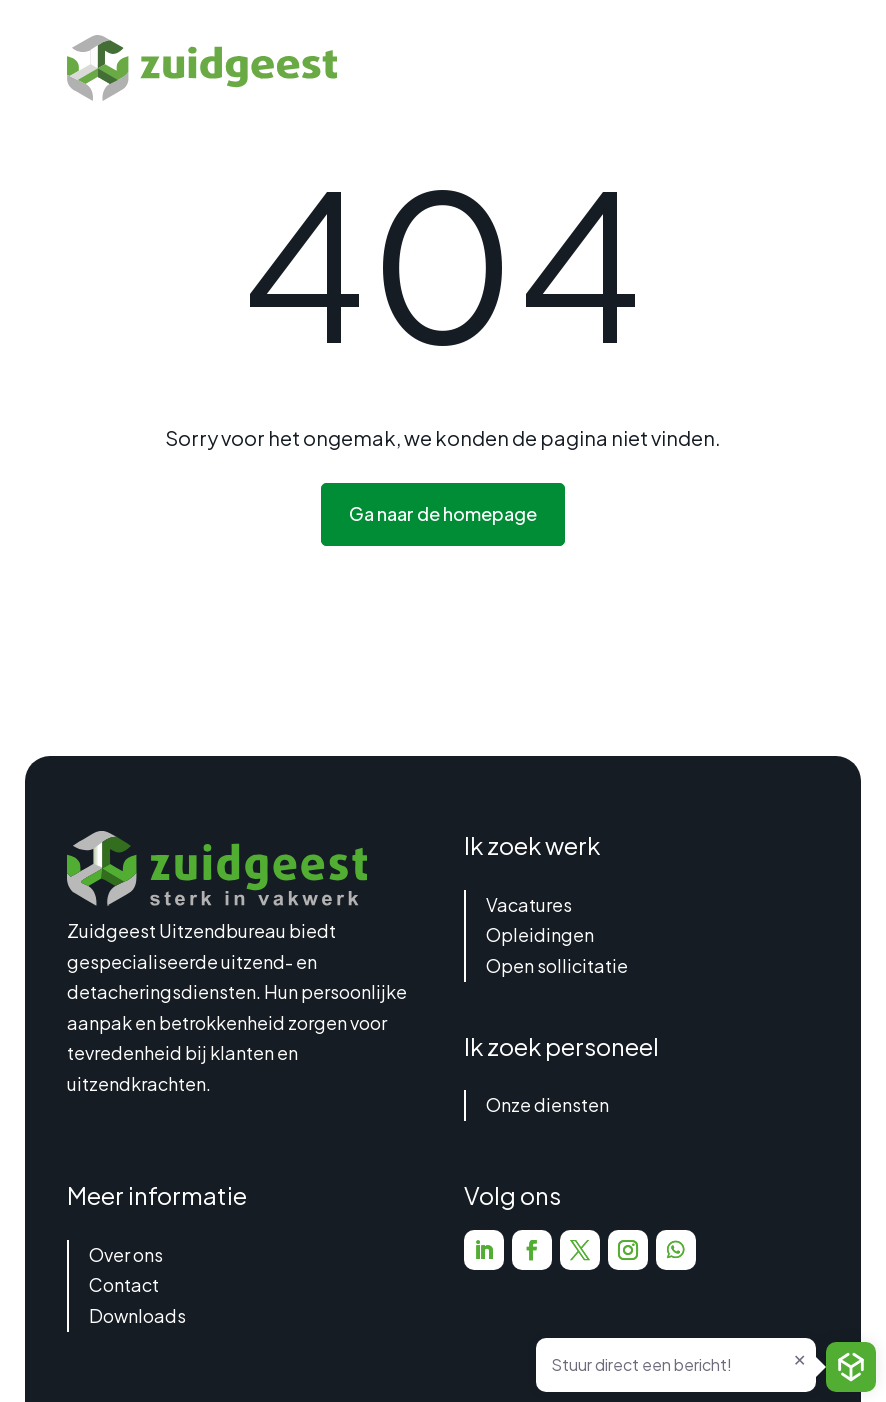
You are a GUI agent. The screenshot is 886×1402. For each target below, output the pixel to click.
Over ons (126, 1254)
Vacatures (529, 904)
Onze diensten (547, 1104)
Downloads (137, 1315)
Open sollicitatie (557, 965)
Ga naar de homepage (443, 513)
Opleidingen (540, 934)
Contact (124, 1284)
